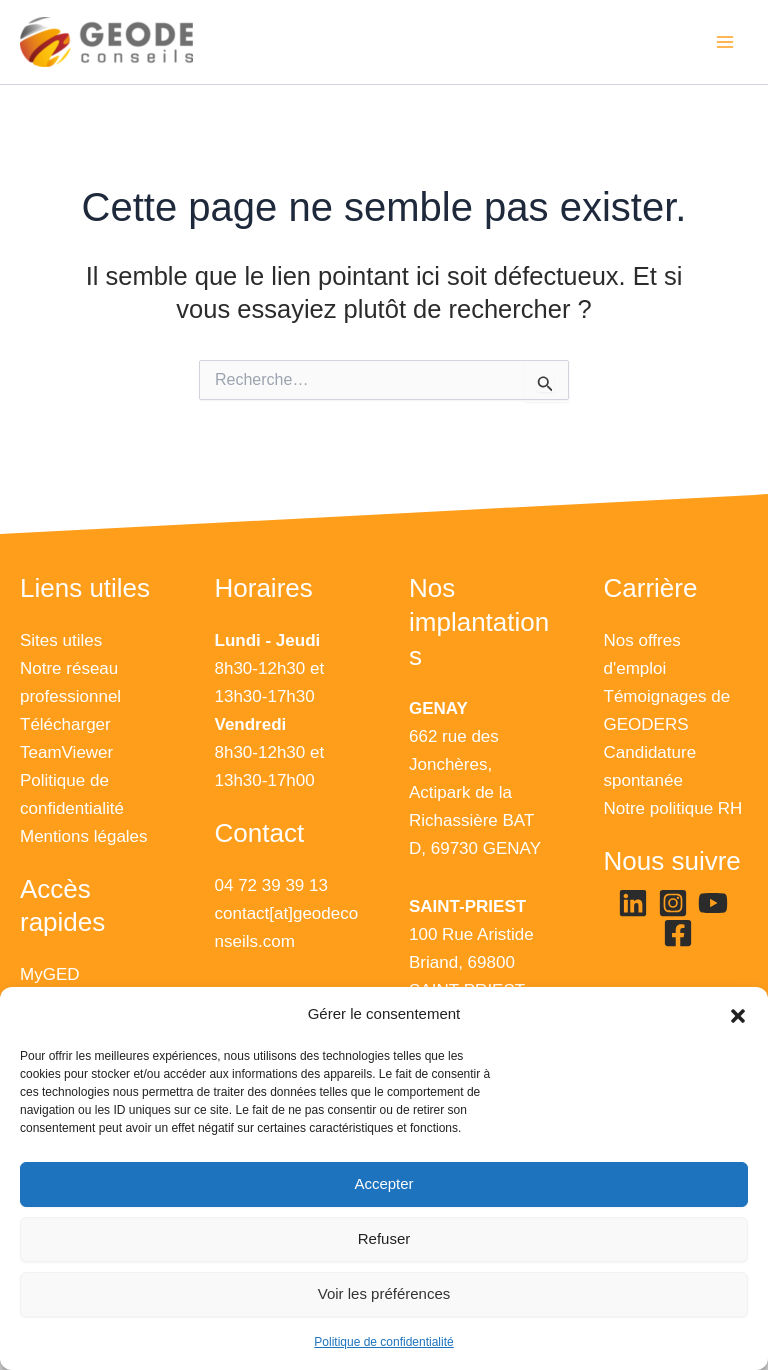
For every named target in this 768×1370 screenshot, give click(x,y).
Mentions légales (84, 836)
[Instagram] (673, 903)
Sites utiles (61, 640)
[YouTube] (713, 903)
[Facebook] (678, 933)
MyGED (50, 974)
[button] (738, 1015)
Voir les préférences (384, 1293)
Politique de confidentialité (383, 1342)
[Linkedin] (633, 903)
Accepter (383, 1183)
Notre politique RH (673, 808)
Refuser (384, 1238)
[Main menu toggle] (726, 42)
